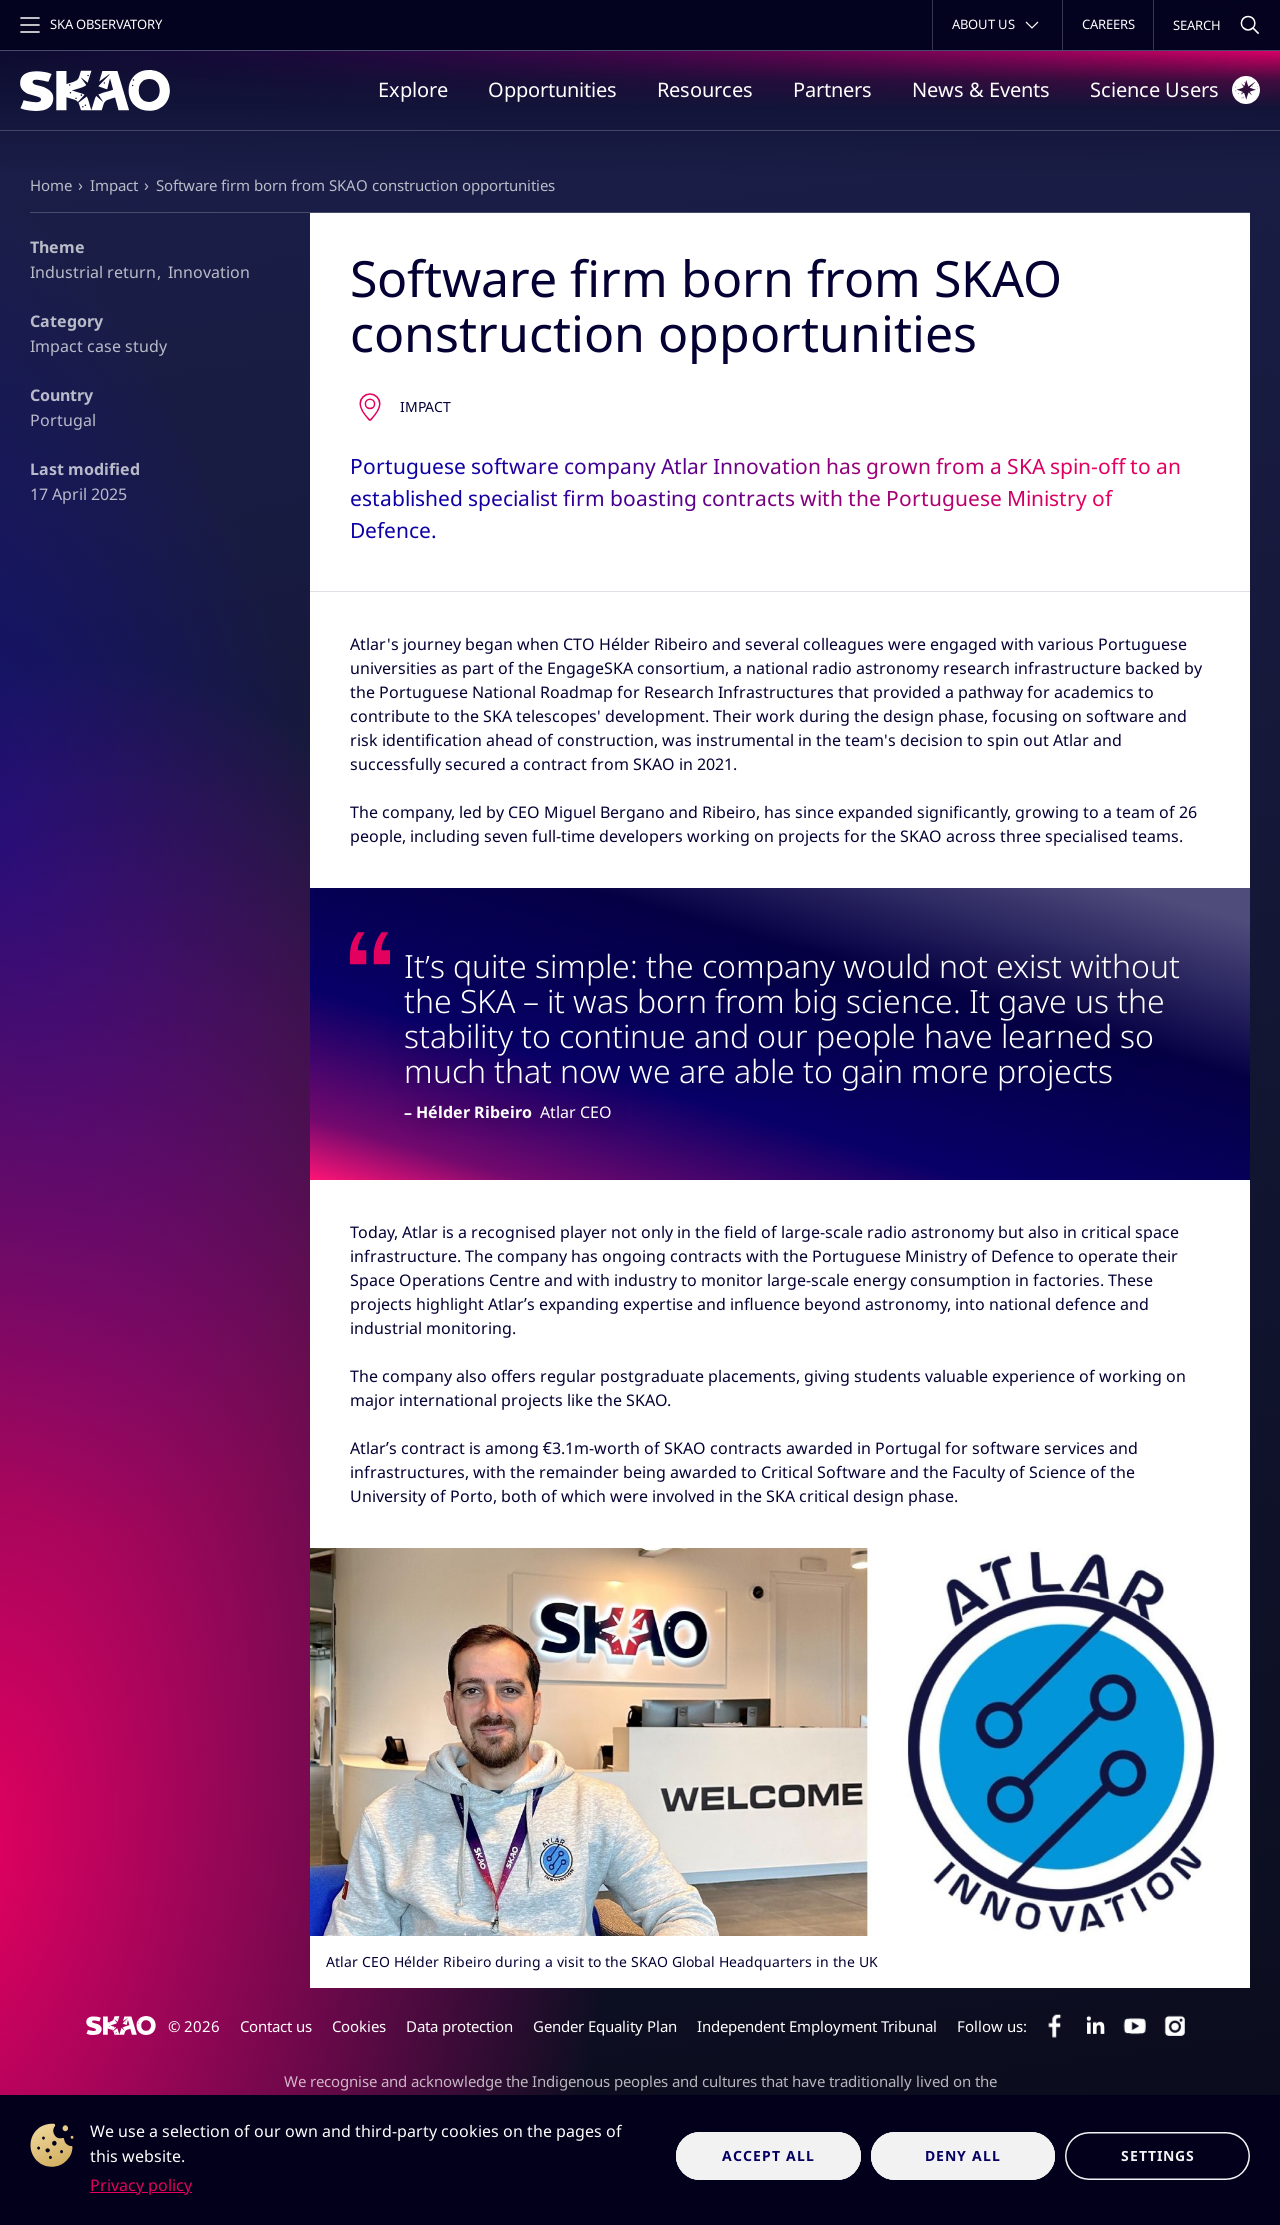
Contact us (276, 2026)
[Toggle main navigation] (89, 25)
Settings (1158, 2155)
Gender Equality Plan (605, 2026)
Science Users (1175, 90)
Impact (114, 185)
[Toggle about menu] (997, 25)
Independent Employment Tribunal (817, 2026)
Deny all (963, 2155)
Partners (832, 89)
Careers (1108, 24)
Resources (705, 89)
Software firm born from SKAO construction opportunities (355, 185)
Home (51, 185)
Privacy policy (141, 2185)
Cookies (359, 2026)
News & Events (981, 89)
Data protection (459, 2026)
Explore (413, 89)
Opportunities (552, 89)
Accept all (768, 2155)
